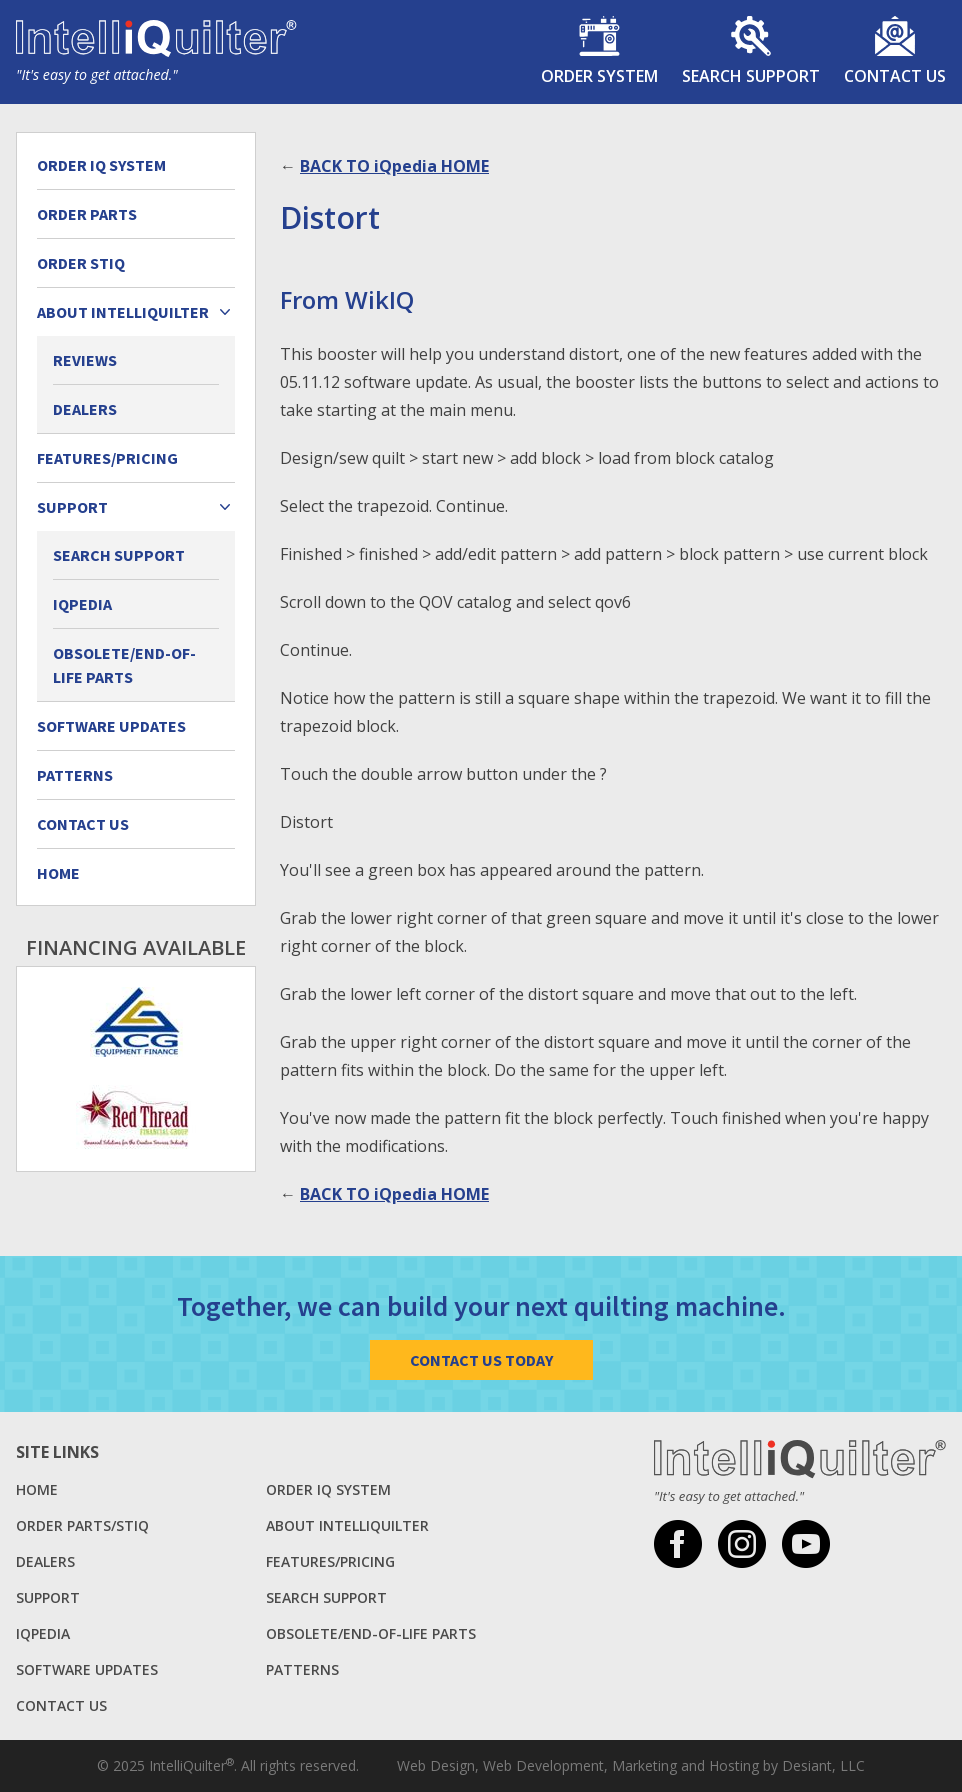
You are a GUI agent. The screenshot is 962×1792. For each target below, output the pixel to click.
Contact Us (83, 824)
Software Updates (111, 726)
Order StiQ (81, 263)
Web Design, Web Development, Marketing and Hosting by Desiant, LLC (631, 1765)
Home (58, 873)
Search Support (119, 555)
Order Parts (87, 214)
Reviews (85, 360)
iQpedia (82, 604)
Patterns (75, 775)
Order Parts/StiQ (82, 1525)
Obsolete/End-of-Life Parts (124, 665)
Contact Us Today (481, 1360)
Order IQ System (101, 165)
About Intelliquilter (347, 1525)
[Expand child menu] (225, 312)
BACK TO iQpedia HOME (394, 166)
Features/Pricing (107, 458)
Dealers (85, 409)
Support (48, 1597)
